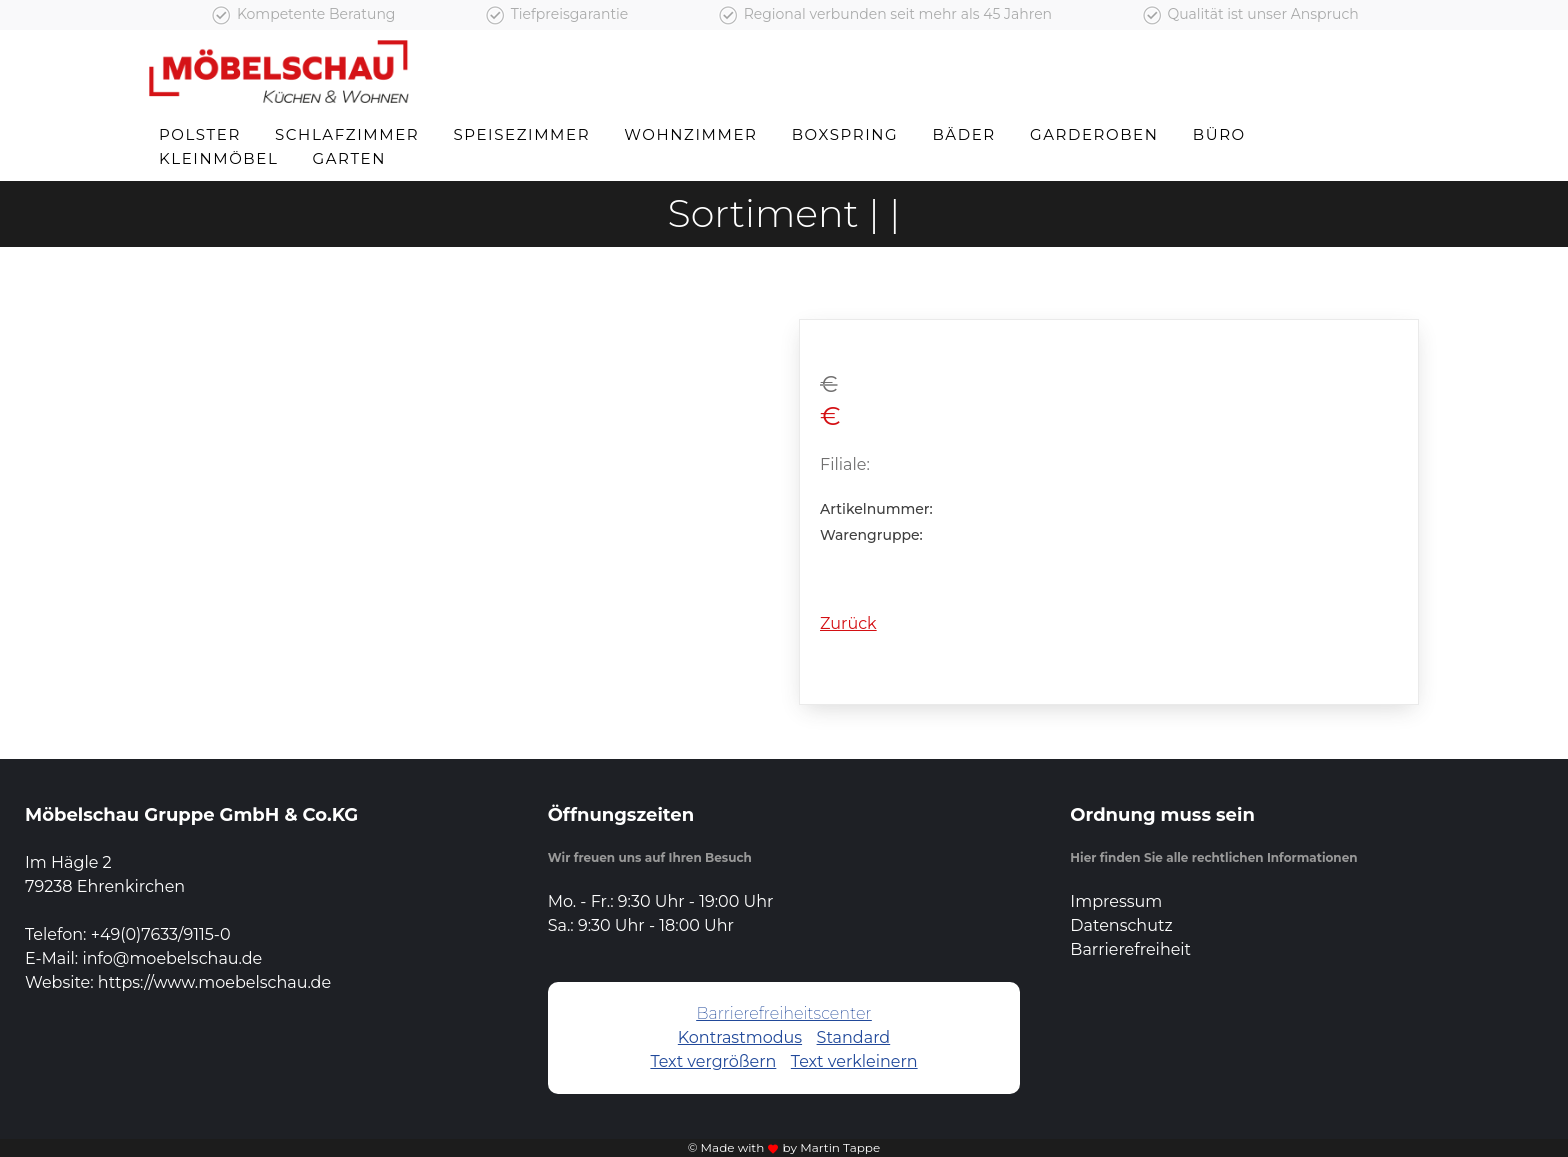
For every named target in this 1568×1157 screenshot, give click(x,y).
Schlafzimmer (347, 134)
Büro (1219, 134)
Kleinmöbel (218, 158)
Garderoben (1094, 134)
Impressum (1116, 901)
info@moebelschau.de (172, 958)
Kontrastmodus (740, 1037)
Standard (854, 1037)
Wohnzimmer (690, 134)
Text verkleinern (854, 1061)
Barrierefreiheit (1130, 949)
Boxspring (845, 134)
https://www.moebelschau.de (214, 982)
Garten (350, 158)
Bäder (963, 134)
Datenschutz (1121, 925)
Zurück (848, 623)
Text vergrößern (713, 1061)
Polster (200, 134)
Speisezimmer (521, 134)
